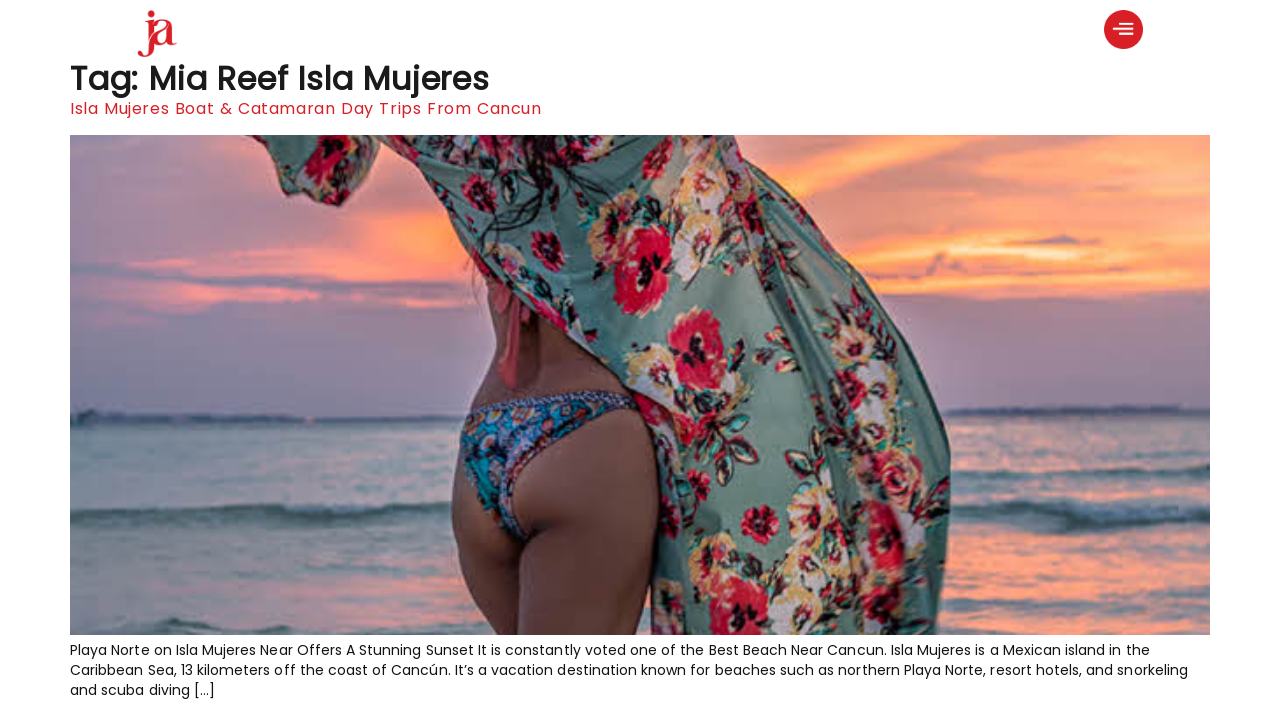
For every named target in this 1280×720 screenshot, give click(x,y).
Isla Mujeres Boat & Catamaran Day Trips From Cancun (306, 108)
